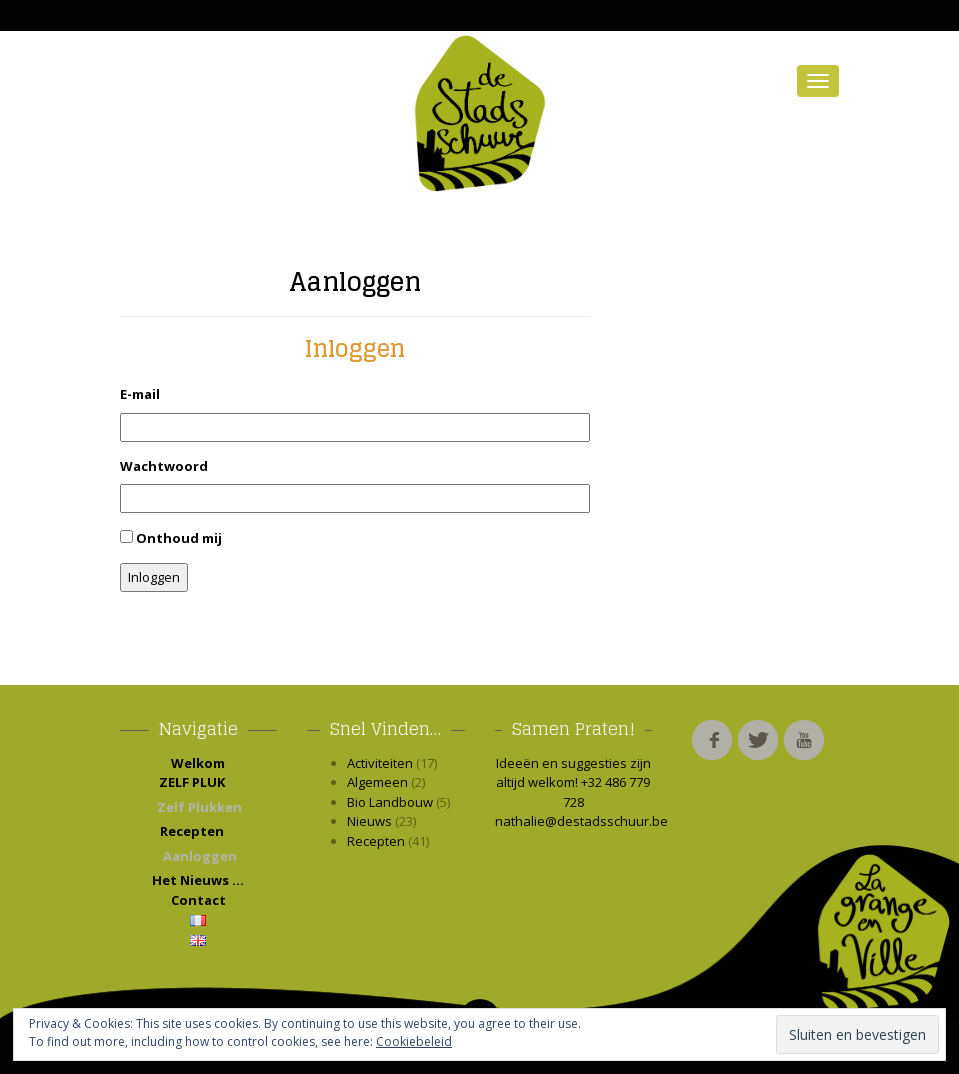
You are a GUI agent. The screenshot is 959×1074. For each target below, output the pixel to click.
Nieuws (369, 821)
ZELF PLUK (198, 782)
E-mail (140, 394)
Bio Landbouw (390, 802)
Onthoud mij (179, 538)
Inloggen (154, 577)
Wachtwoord (164, 466)
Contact (198, 900)
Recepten (198, 831)
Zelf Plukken (199, 807)
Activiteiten (380, 763)
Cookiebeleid (414, 1041)
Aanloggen (355, 281)
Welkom (198, 763)
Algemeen (377, 782)
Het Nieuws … (198, 880)
